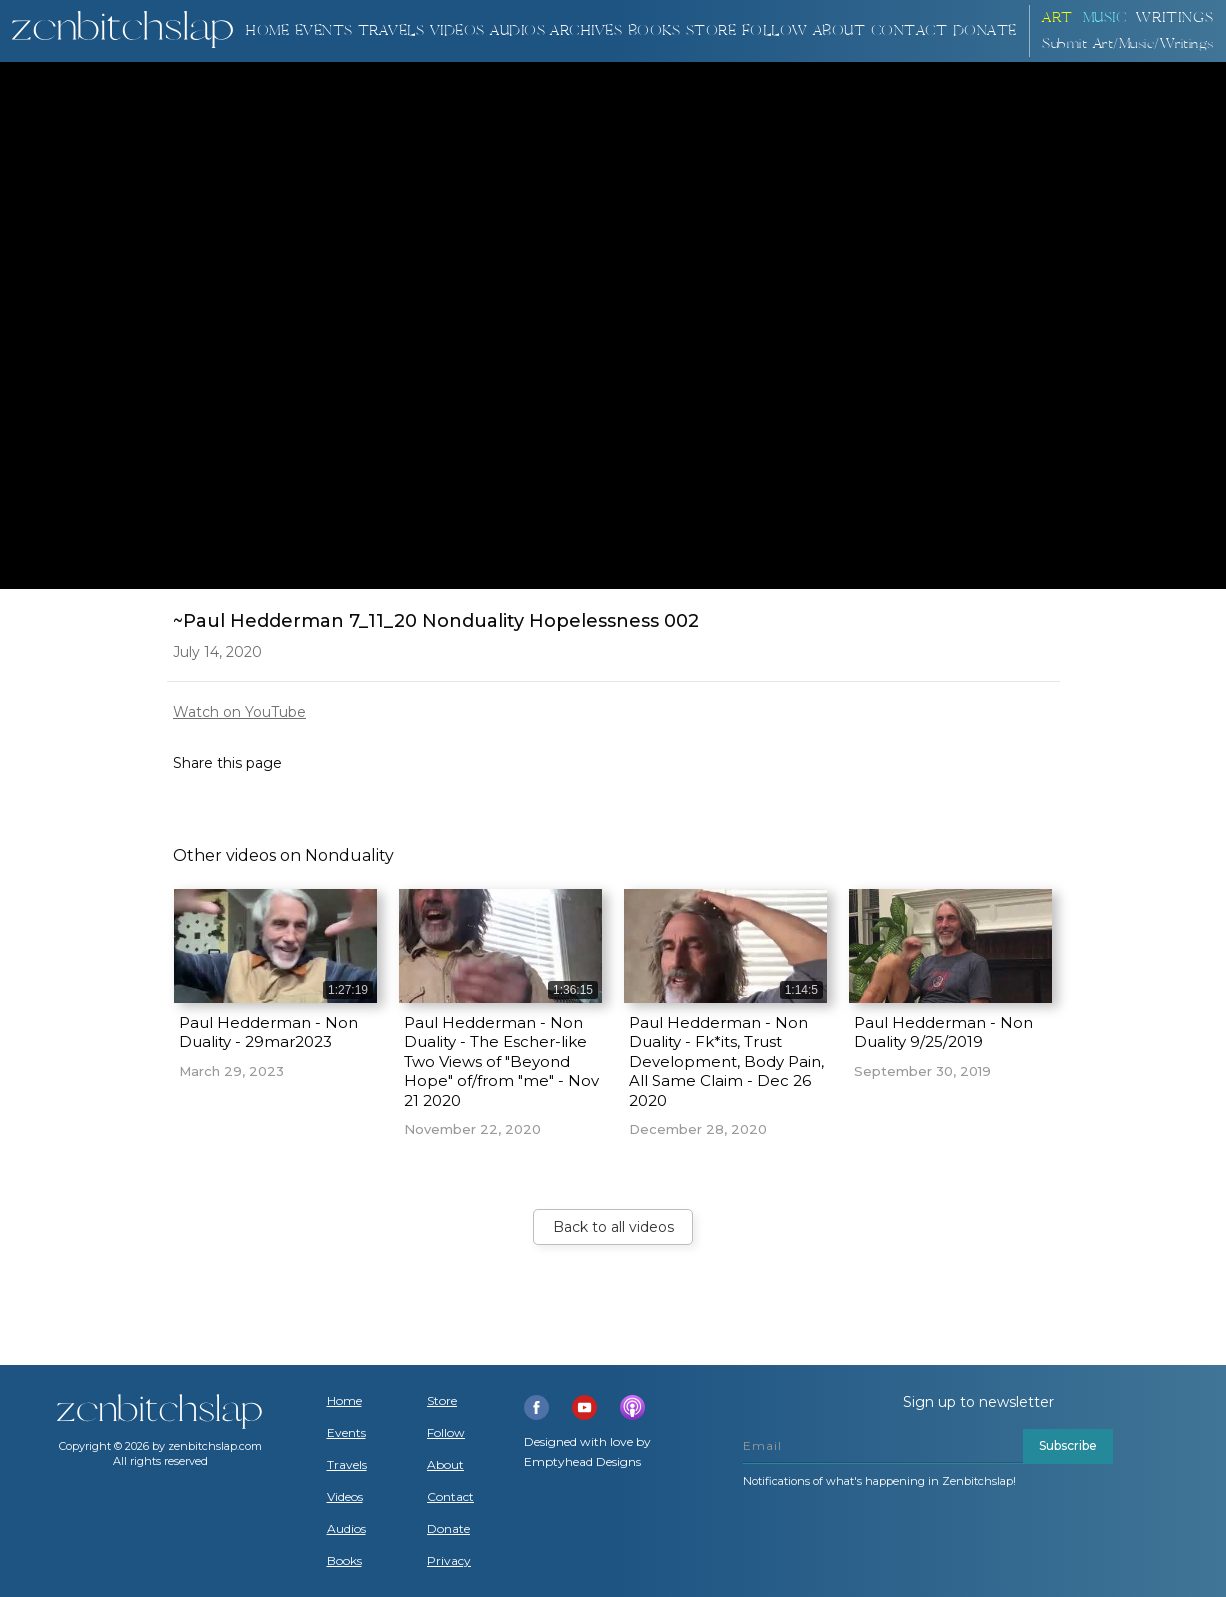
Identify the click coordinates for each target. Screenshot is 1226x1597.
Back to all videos (613, 1227)
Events (324, 30)
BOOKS (654, 30)
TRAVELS (391, 30)
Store (711, 30)
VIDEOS (457, 30)
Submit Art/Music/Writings (1128, 43)
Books (344, 1561)
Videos (345, 1497)
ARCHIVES (586, 30)
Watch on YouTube (239, 712)
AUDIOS (517, 30)
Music (1105, 17)
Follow (775, 30)
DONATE (985, 30)
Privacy (449, 1561)
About (839, 30)
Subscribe (1068, 1445)
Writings (1175, 17)
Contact (909, 30)
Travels (347, 1465)
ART (1057, 17)
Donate (448, 1529)
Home (267, 30)
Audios (346, 1529)
